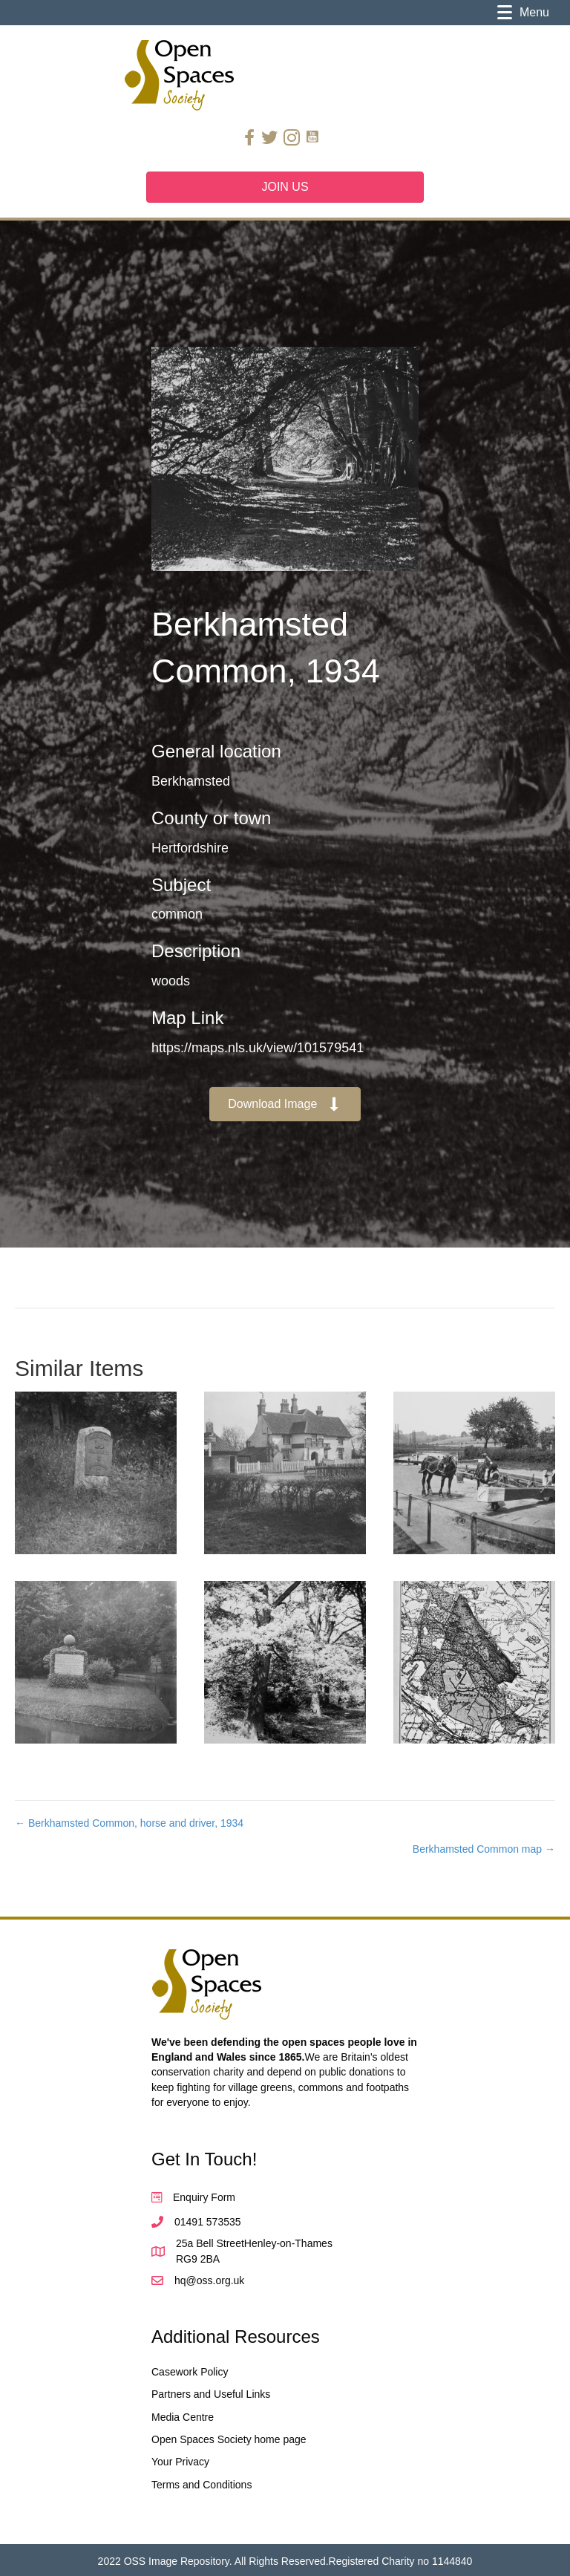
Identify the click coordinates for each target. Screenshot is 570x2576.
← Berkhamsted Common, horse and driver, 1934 (129, 1823)
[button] (285, 1104)
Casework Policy (189, 2372)
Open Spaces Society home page (229, 2439)
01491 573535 (207, 2222)
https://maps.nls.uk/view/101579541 (257, 1047)
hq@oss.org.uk (209, 2280)
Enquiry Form (204, 2197)
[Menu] (523, 12)
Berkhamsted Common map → (484, 1849)
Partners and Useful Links (210, 2394)
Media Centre (182, 2417)
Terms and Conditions (201, 2485)
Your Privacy (180, 2462)
